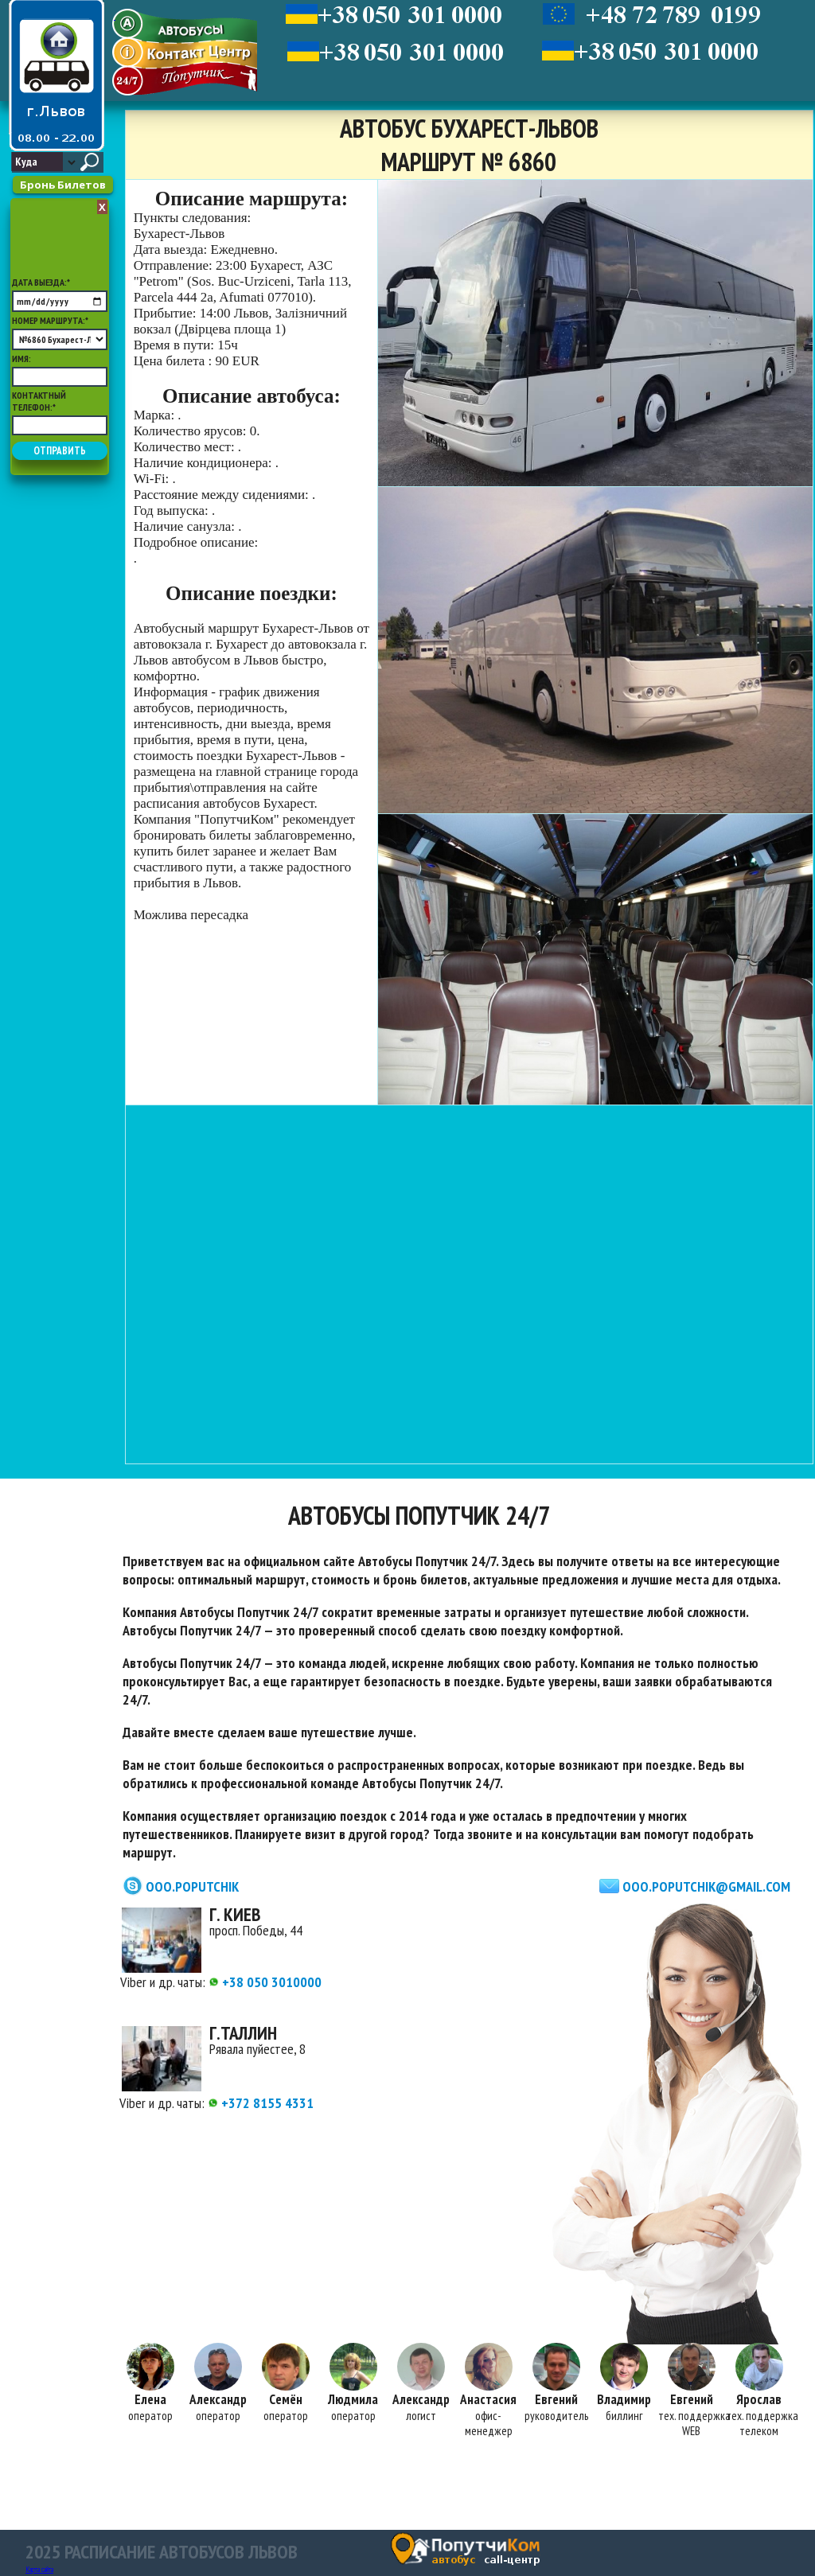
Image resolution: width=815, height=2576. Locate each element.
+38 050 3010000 (265, 1982)
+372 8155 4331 (261, 2103)
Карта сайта (39, 2569)
